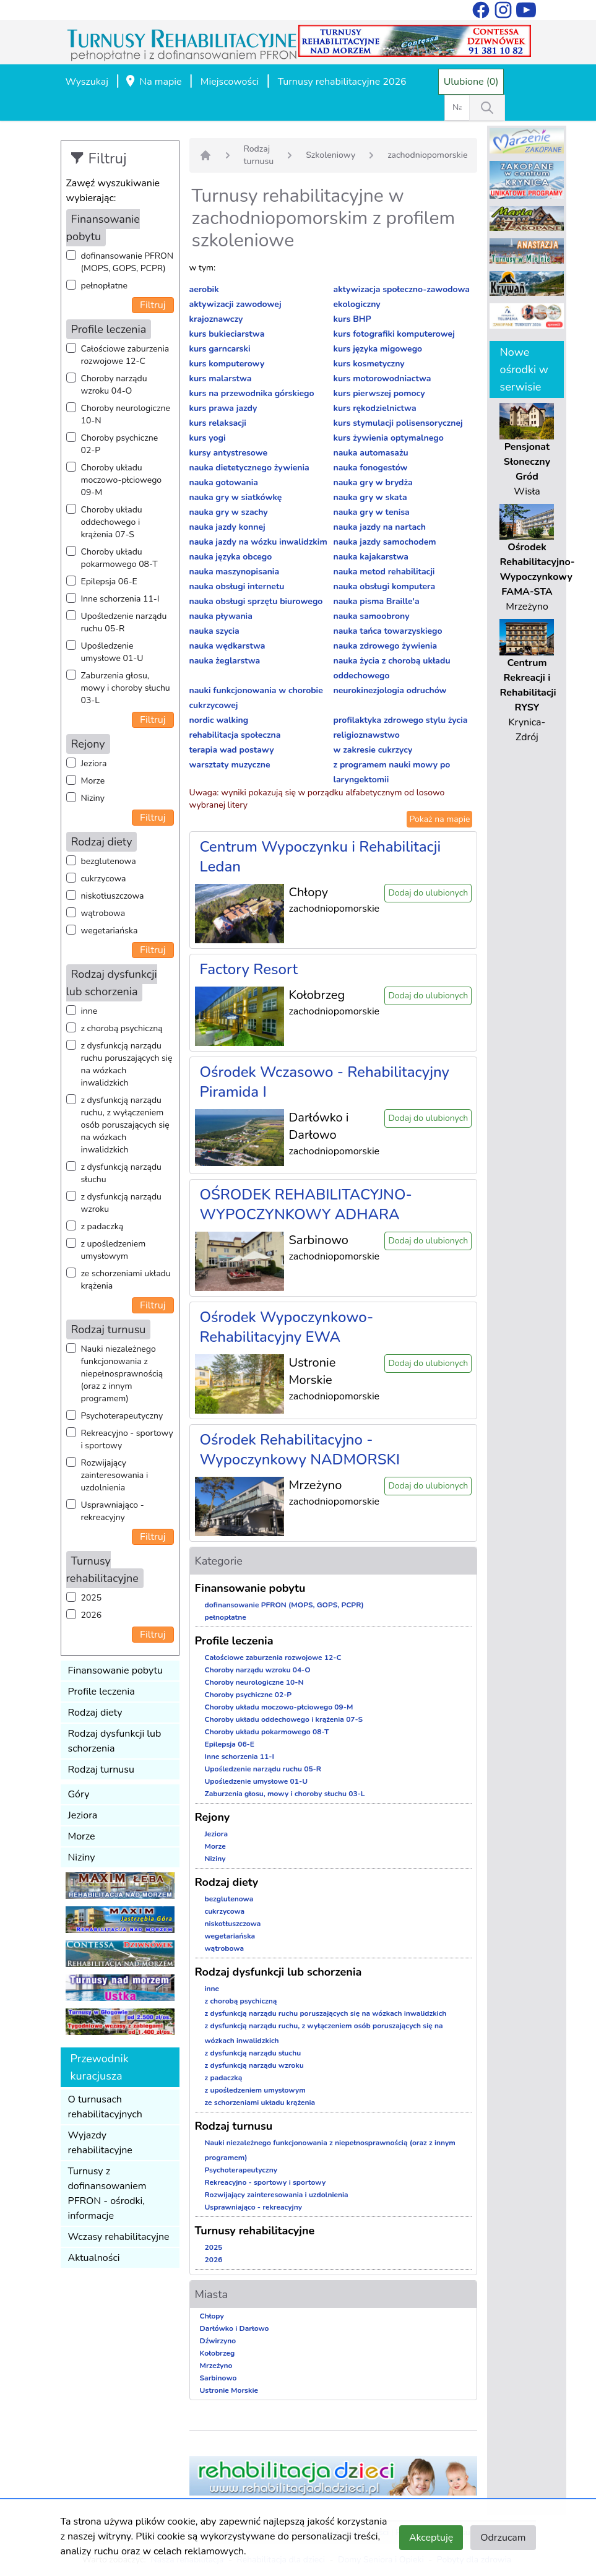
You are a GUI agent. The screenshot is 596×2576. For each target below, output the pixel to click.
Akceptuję (431, 2537)
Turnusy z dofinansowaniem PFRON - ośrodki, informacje (107, 2193)
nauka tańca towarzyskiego (387, 631)
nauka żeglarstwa (225, 661)
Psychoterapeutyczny (122, 1416)
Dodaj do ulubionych (428, 893)
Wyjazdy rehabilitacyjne (100, 2143)
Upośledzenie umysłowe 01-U (112, 652)
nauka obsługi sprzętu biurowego (256, 601)
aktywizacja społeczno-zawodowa (401, 289)
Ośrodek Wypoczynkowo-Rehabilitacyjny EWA (287, 1327)
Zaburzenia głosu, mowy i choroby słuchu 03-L (125, 688)
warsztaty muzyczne (229, 765)
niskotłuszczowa (112, 896)
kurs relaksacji (217, 423)
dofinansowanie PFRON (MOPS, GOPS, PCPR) (127, 262)
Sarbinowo (218, 2378)
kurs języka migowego (377, 349)
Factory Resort (249, 969)
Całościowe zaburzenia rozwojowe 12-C (125, 355)
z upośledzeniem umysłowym (113, 1250)
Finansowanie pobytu (115, 1670)
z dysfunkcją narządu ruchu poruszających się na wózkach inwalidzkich (127, 1064)
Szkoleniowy (330, 155)
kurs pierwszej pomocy (379, 393)
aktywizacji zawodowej (235, 304)
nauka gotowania (223, 482)
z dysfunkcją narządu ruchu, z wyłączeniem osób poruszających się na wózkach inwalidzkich (125, 1125)
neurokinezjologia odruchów (389, 690)
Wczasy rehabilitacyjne (119, 2237)
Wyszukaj (87, 82)
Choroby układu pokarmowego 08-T (119, 558)
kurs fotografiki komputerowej (393, 334)
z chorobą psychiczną (122, 1028)
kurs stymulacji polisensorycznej (397, 423)
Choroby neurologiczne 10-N (125, 414)
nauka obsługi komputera (384, 586)
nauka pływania (221, 616)
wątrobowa (103, 913)
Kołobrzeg (217, 2353)
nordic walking (219, 720)
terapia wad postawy (231, 750)
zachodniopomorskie (427, 155)
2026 (91, 1615)
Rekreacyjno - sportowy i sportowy (127, 1439)
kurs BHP (352, 319)
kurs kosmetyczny (368, 364)
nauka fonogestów (370, 467)
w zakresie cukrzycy (372, 750)
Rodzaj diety (95, 1712)
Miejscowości (230, 82)
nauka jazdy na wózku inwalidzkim (258, 542)
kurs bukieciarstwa (227, 334)
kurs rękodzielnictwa (374, 408)
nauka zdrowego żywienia (385, 646)
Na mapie (152, 82)
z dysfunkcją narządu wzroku (121, 1203)
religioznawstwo (366, 735)
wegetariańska (109, 930)
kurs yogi (207, 438)
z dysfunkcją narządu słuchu (121, 1173)
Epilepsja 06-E (109, 581)
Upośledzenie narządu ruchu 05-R (124, 622)
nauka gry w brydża (372, 482)
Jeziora (94, 763)
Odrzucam (502, 2537)
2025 (91, 1598)
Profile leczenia (101, 1691)
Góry (79, 1794)
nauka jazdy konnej (227, 527)
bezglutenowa (108, 861)
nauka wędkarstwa (227, 646)
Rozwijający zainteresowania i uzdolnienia (115, 1475)
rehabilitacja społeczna (235, 735)
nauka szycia (214, 631)
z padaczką (102, 1226)
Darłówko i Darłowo (234, 2328)
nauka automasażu (370, 453)
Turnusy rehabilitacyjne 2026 (342, 82)
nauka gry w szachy (228, 512)
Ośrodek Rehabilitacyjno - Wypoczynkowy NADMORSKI (300, 1449)
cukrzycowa (103, 878)
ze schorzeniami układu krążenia (126, 1280)
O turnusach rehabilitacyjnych (105, 2107)
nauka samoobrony (371, 616)
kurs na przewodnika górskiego (251, 393)
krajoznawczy (216, 319)
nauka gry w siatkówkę (235, 497)
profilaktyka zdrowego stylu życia (400, 720)
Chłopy (212, 2316)
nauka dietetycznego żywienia (249, 467)
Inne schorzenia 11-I (120, 599)
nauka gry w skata (370, 497)
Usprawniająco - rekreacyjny (112, 1511)
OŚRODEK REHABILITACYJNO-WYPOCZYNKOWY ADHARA (306, 1204)
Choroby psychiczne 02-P (119, 444)
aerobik (204, 289)
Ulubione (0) (471, 82)
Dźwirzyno (218, 2341)
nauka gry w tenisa (371, 512)
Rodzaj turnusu (101, 1769)
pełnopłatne (104, 286)
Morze (93, 781)
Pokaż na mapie (439, 819)
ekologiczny (356, 304)
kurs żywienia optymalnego (388, 438)
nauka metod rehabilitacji (383, 571)
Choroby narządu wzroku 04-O (114, 385)
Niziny (93, 798)
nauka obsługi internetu (237, 586)
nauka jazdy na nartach (379, 527)
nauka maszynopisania (234, 571)
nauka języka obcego (230, 557)
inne (89, 1011)
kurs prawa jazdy (223, 408)
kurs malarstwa (220, 378)
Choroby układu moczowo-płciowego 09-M (121, 480)
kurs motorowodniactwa (382, 378)
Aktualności (94, 2258)
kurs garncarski (220, 349)
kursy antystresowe (228, 453)
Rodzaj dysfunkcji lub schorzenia (115, 1741)
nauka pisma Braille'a (376, 601)
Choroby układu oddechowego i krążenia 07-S (111, 522)
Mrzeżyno (216, 2366)
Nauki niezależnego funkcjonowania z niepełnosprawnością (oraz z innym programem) (122, 1373)
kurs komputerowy (227, 364)
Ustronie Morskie (229, 2390)
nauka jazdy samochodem (384, 542)
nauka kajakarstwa (370, 557)
